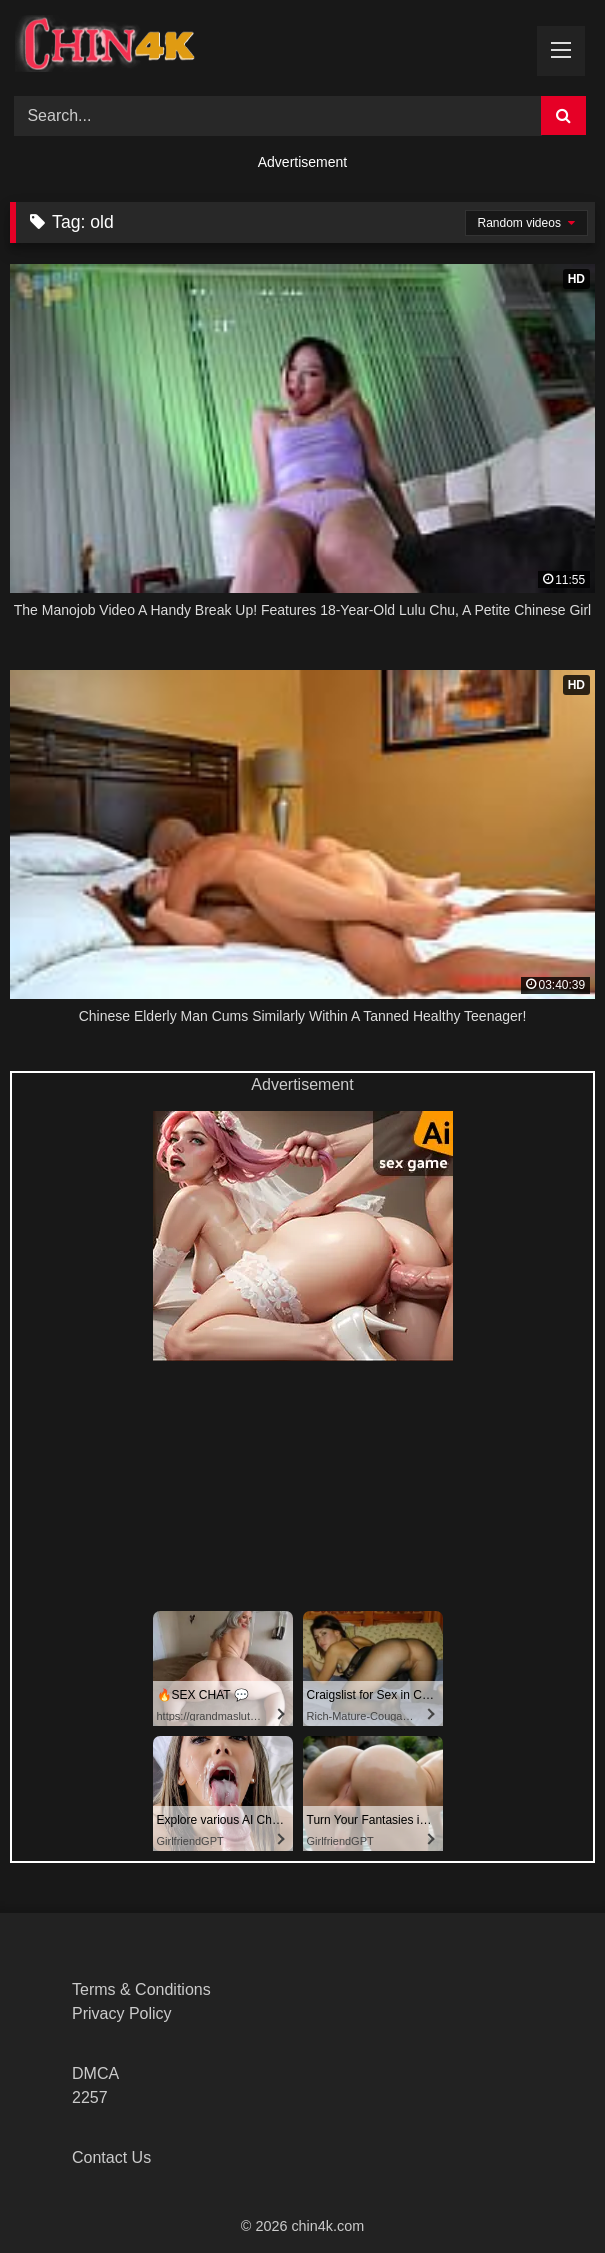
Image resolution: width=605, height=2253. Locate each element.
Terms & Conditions (141, 1989)
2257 (90, 2097)
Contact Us (111, 2157)
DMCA (95, 2073)
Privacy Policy (122, 2013)
